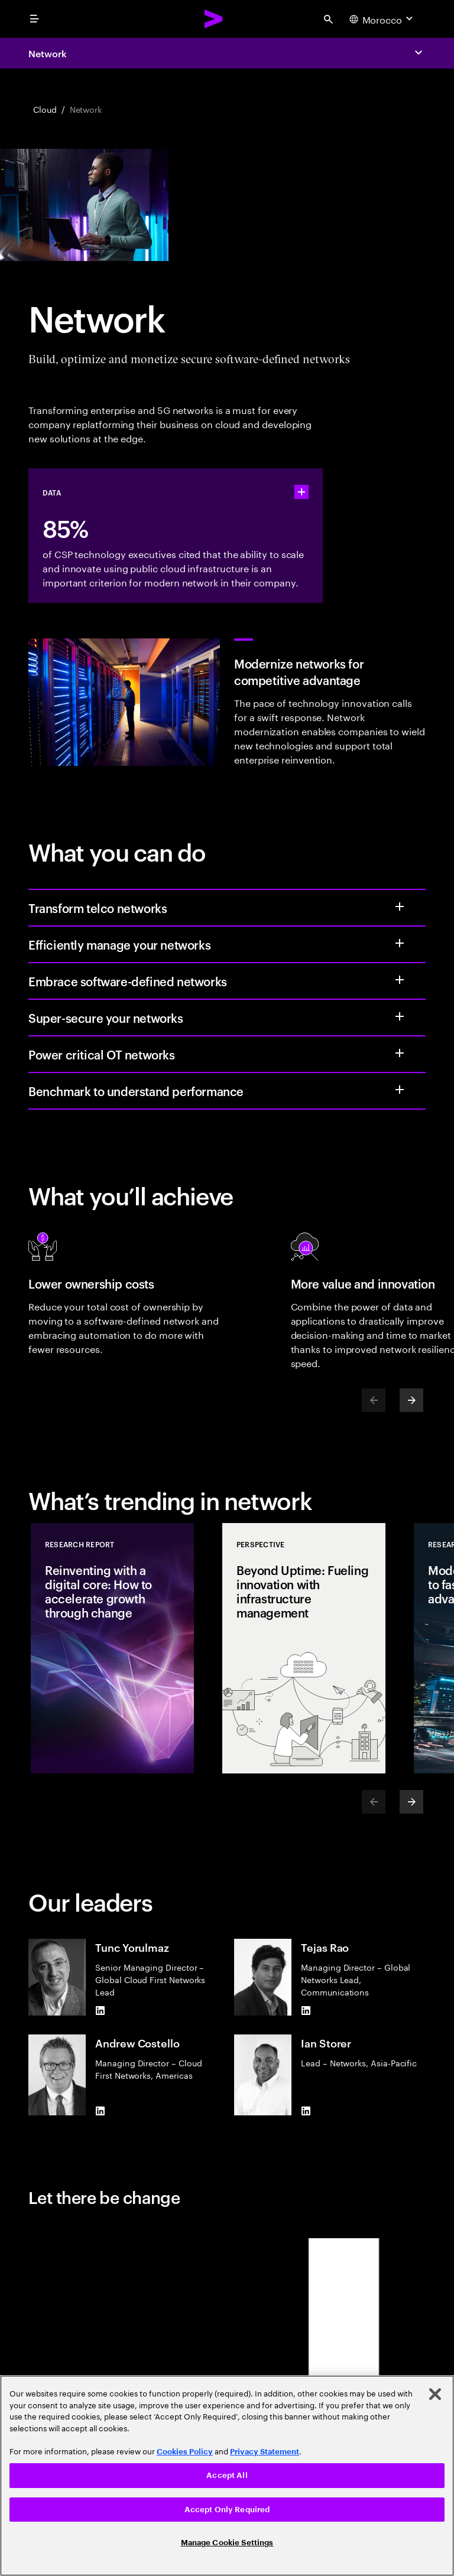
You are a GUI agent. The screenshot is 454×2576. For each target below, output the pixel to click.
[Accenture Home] (214, 19)
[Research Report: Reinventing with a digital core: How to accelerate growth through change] (112, 1648)
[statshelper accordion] (301, 492)
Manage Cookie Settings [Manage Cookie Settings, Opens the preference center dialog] (227, 2542)
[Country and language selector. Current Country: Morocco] (382, 19)
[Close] (435, 2394)
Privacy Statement (264, 2452)
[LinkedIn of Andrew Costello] (100, 2110)
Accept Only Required (227, 2509)
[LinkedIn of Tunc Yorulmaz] (100, 2011)
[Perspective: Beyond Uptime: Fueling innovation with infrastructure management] (303, 1648)
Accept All (226, 2475)
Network (47, 53)
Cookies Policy (185, 2452)
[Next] (411, 1400)
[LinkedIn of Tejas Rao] (305, 2011)
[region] (227, 2475)
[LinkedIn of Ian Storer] (305, 2110)
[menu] (34, 19)
